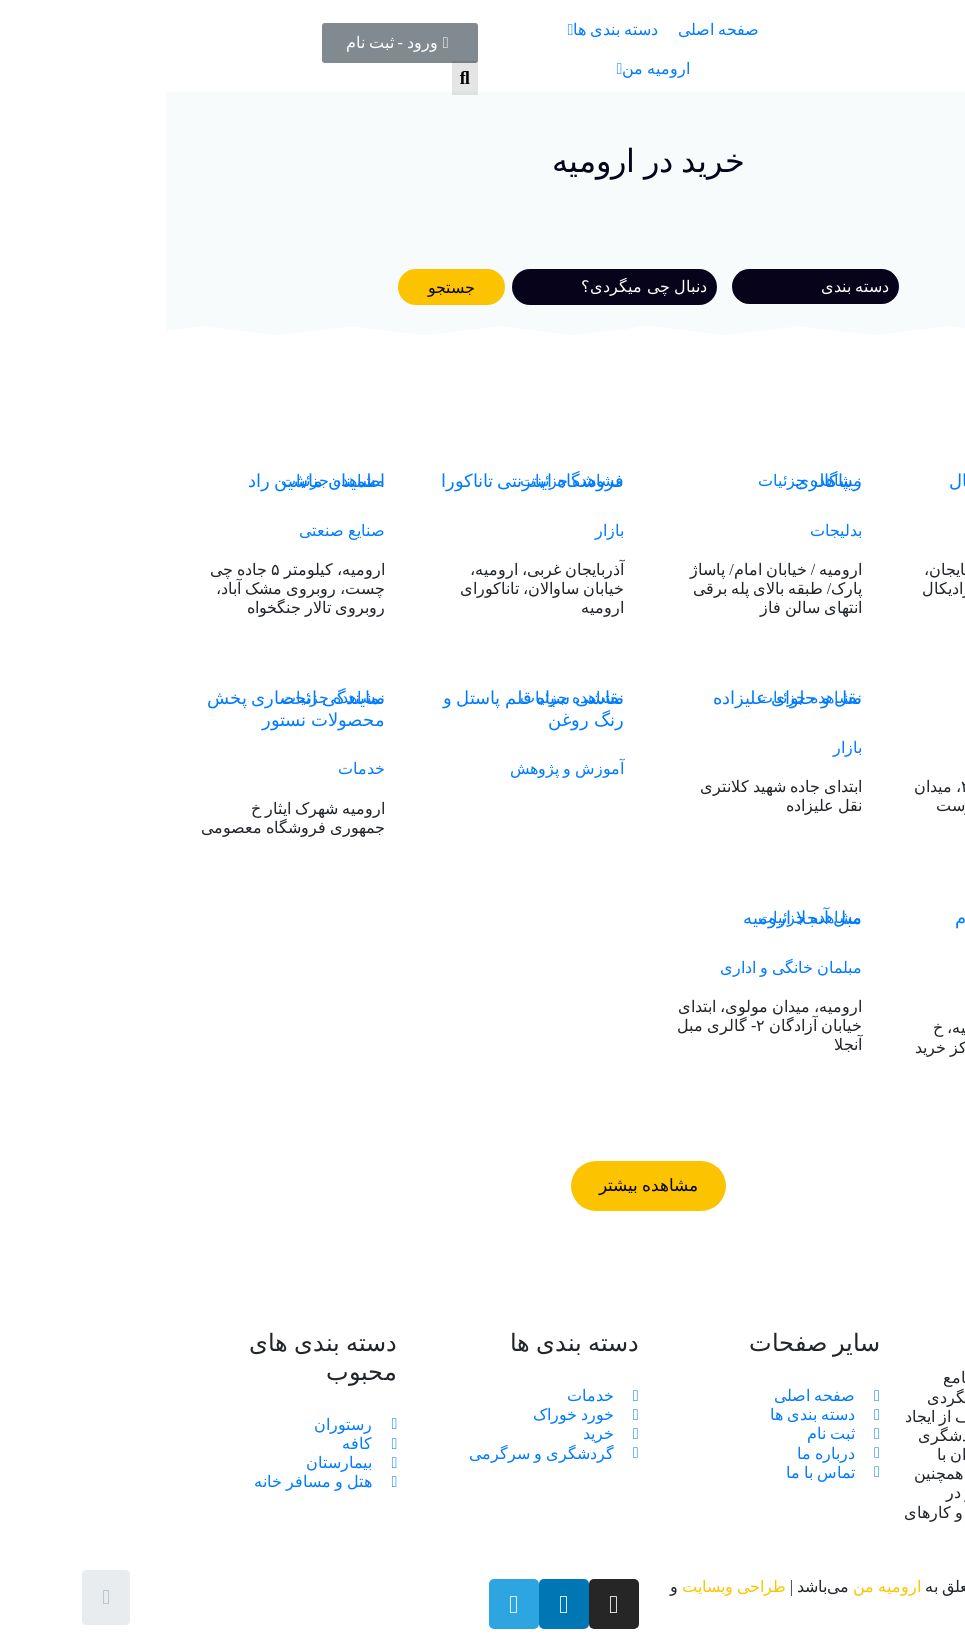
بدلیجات (670, 530)
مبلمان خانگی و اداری (625, 967)
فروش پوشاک (888, 530)
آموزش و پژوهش (401, 768)
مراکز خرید (898, 988)
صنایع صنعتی (176, 530)
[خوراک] (649, 286)
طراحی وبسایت (568, 1586)
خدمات (195, 768)
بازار (443, 530)
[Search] (448, 287)
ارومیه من (721, 1586)
